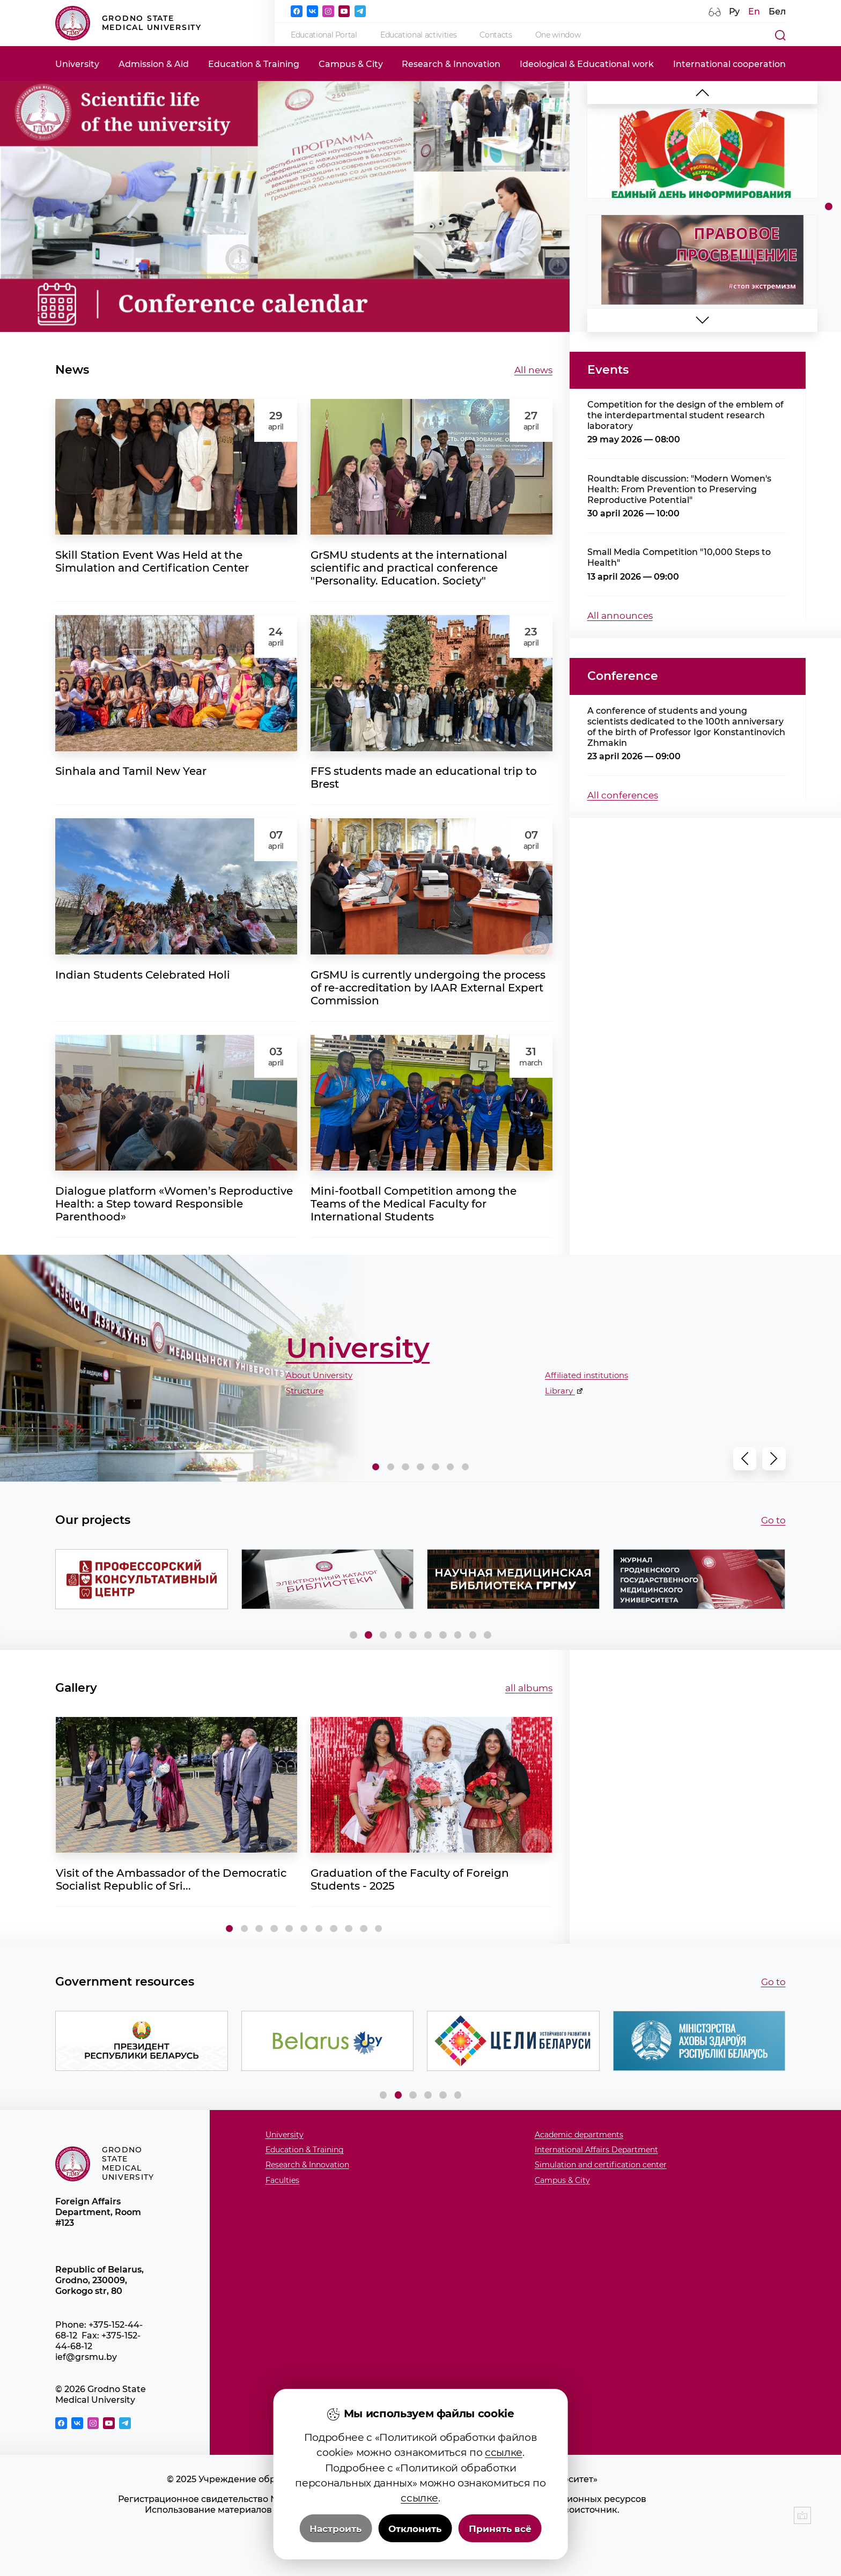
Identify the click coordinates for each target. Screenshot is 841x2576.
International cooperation (729, 63)
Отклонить (414, 2528)
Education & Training (253, 63)
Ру (734, 11)
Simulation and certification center (601, 2165)
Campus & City (351, 63)
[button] (702, 320)
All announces (620, 615)
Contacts (495, 35)
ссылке (503, 2452)
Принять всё (500, 2528)
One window (558, 35)
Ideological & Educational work (587, 63)
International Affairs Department (596, 2150)
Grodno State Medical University (128, 23)
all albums (528, 1687)
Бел (777, 11)
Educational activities (418, 35)
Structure (304, 1391)
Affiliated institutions (586, 1375)
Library (560, 1391)
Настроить (335, 2528)
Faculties (282, 2181)
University (77, 63)
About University (319, 1375)
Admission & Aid (154, 63)
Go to (773, 1520)
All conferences (622, 795)
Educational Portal (324, 35)
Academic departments (579, 2135)
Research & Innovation (451, 63)
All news (533, 369)
